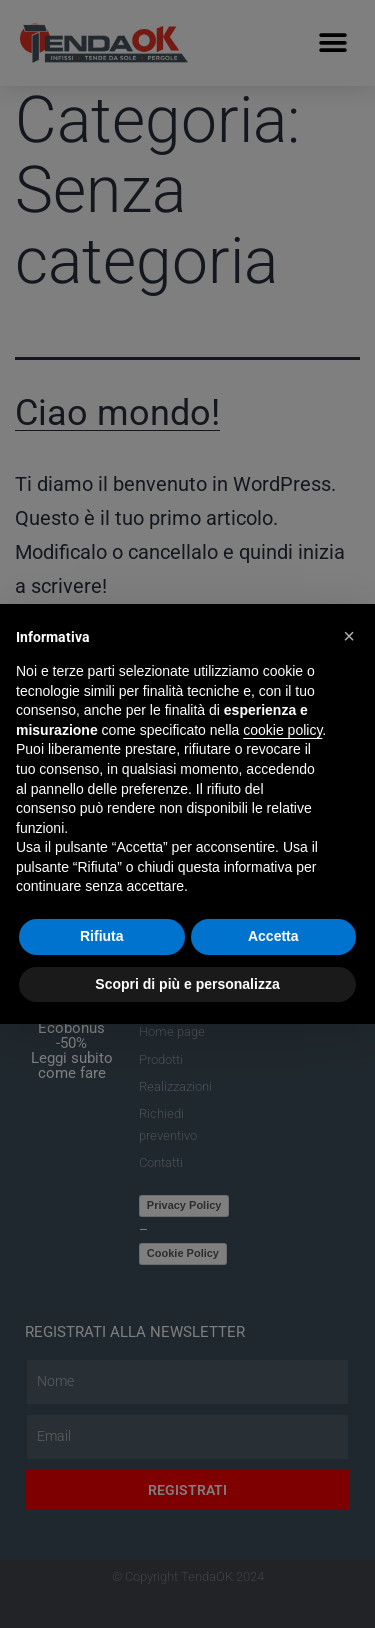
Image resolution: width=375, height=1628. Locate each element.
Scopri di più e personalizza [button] (187, 984)
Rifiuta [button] (102, 936)
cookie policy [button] (282, 730)
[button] (349, 636)
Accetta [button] (273, 936)
